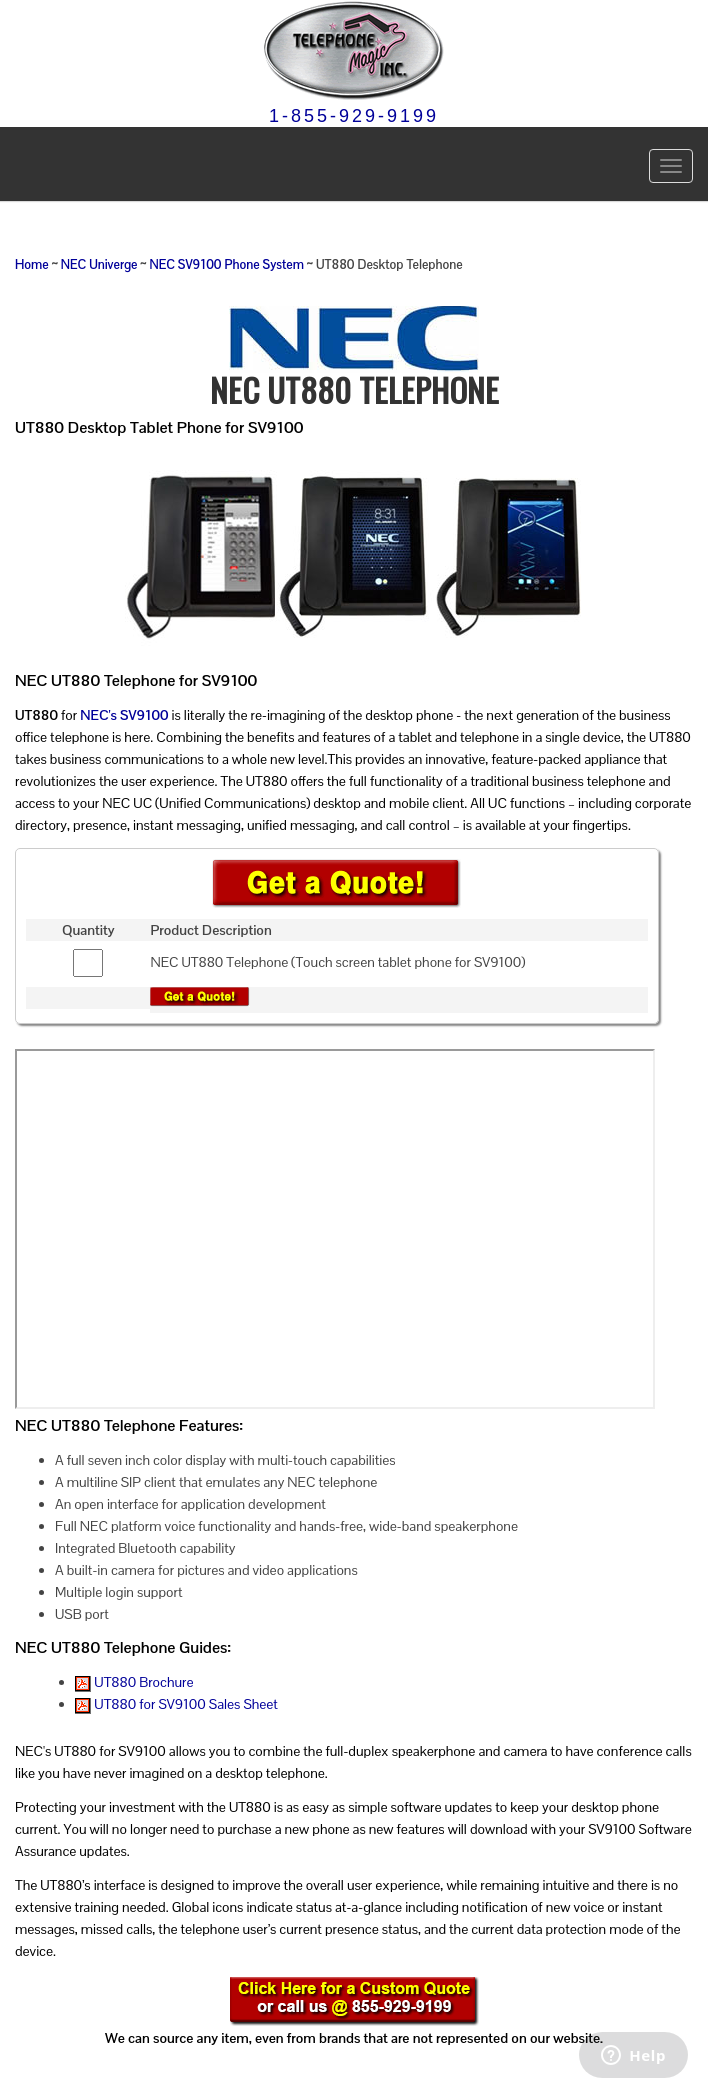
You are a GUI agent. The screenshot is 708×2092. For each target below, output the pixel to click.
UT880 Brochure (134, 1682)
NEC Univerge (99, 265)
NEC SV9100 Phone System (226, 265)
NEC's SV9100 (124, 715)
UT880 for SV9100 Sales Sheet (176, 1704)
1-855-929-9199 (354, 116)
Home (32, 265)
